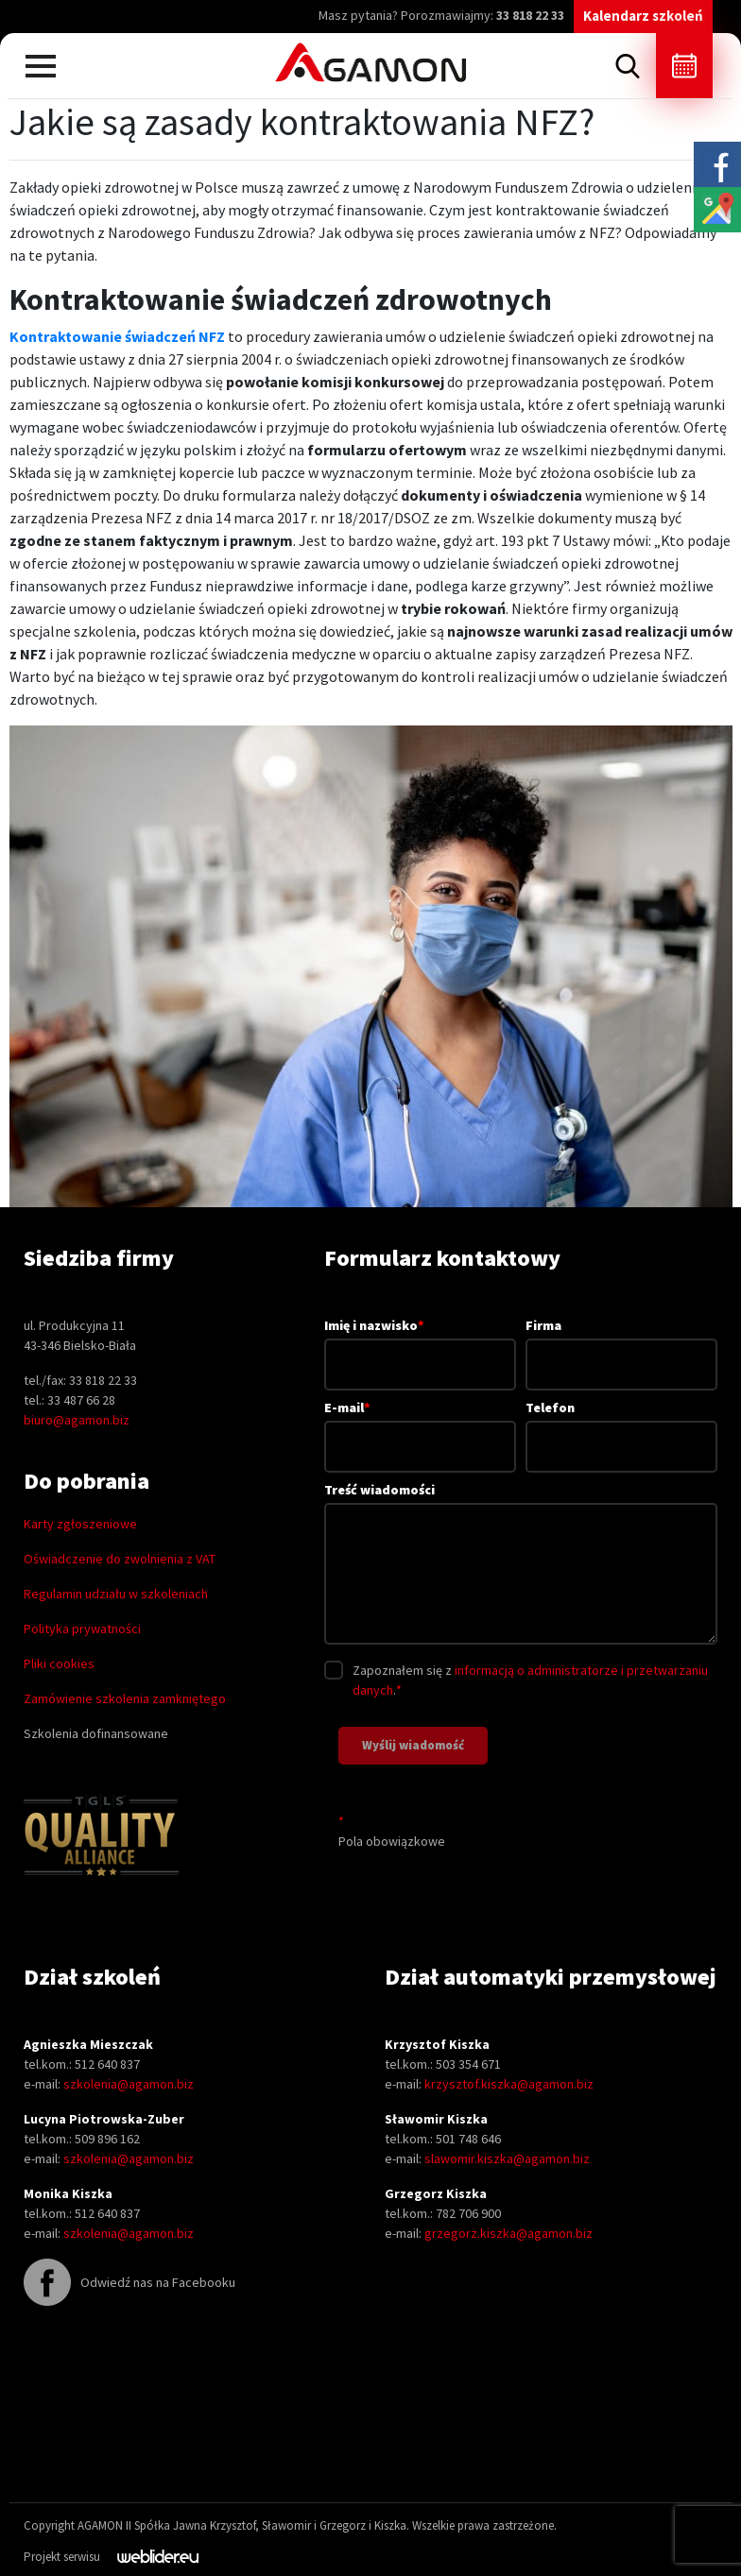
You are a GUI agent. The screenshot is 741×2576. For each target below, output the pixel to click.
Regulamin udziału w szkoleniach (116, 1593)
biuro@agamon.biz (76, 1419)
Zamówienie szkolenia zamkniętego (125, 1698)
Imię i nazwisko (420, 1344)
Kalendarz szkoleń (643, 16)
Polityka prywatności (82, 1628)
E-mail (420, 1426)
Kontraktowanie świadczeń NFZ (117, 336)
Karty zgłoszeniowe (80, 1523)
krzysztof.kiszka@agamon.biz (509, 2083)
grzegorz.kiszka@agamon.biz (508, 2233)
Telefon (621, 1427)
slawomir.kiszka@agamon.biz (507, 2158)
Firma (621, 1345)
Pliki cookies (59, 1663)
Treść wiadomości (520, 1564)
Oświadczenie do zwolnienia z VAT (119, 1558)
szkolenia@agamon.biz (128, 2083)
